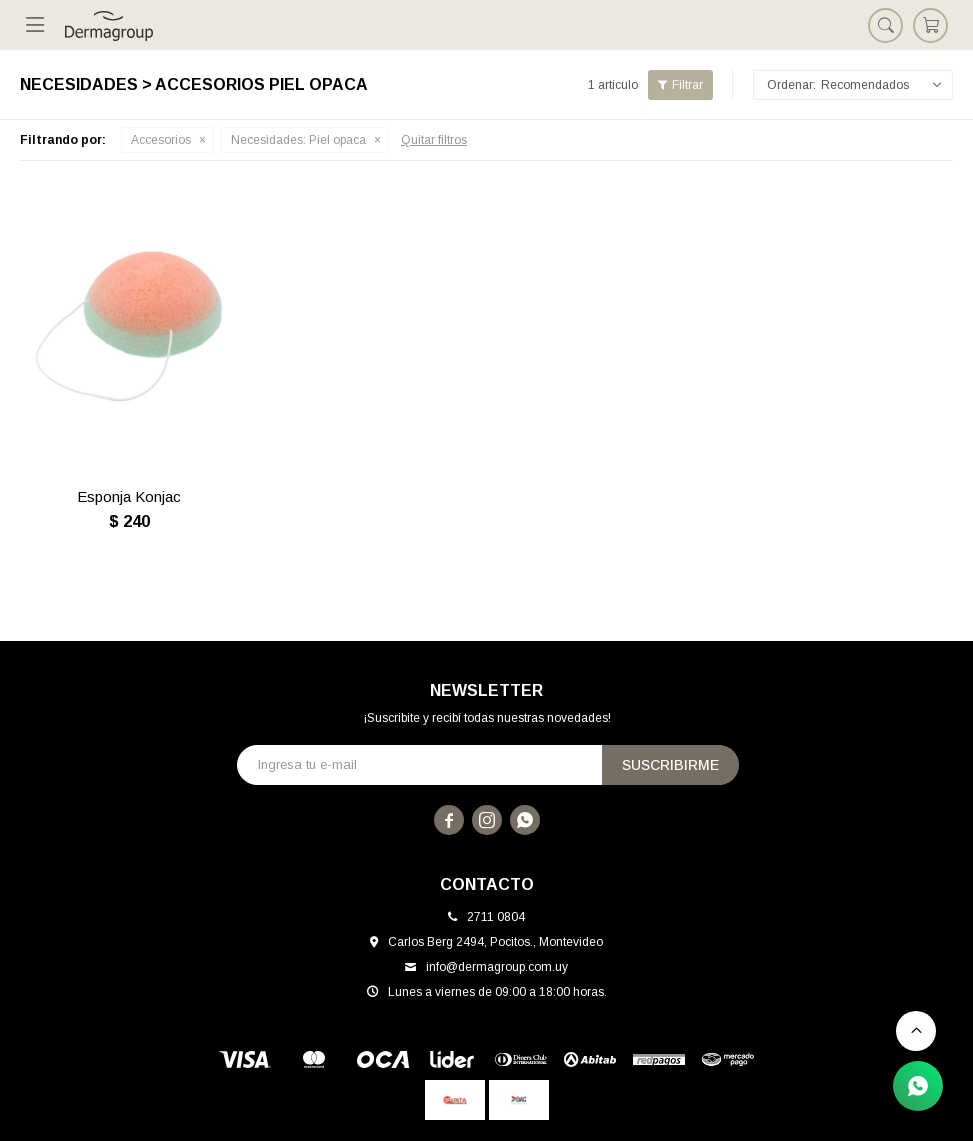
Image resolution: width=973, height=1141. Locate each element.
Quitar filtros (434, 140)
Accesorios (161, 140)
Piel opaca (298, 140)
